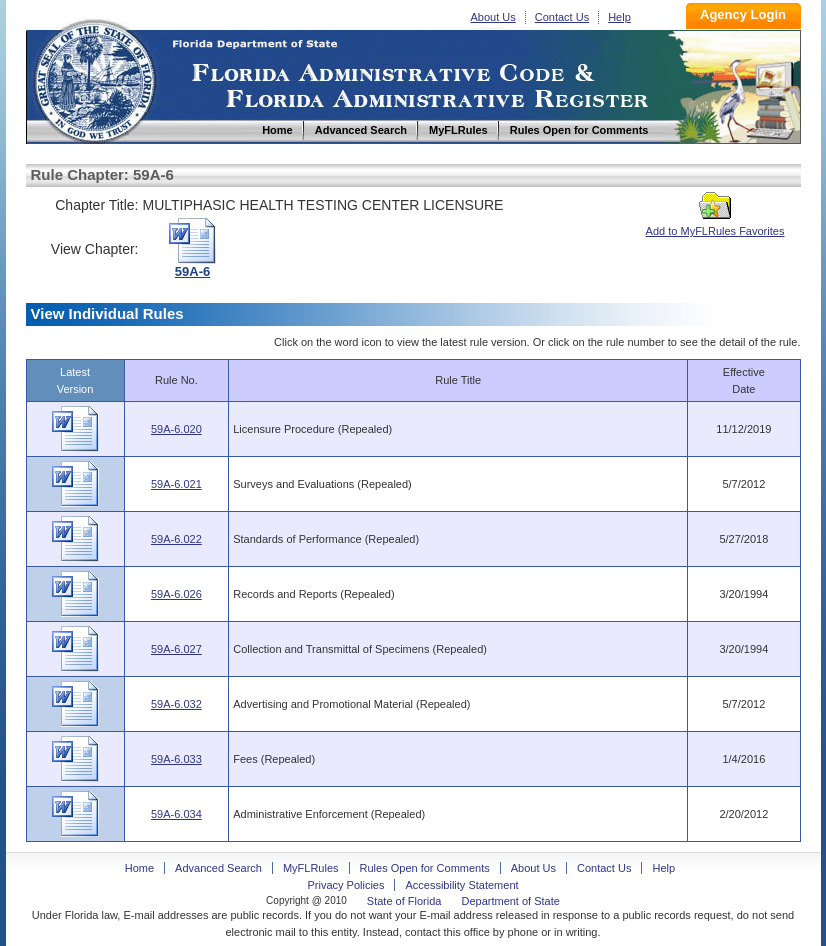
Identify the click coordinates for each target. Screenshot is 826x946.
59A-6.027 (176, 649)
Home (94, 78)
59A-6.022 (176, 539)
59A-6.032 (176, 704)
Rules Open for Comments (425, 868)
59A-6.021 (176, 484)
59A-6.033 (176, 759)
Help (619, 17)
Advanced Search (218, 868)
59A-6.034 (176, 814)
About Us (493, 17)
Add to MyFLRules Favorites (715, 225)
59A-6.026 (176, 594)
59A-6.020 (176, 429)
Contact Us (562, 17)
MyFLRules (311, 868)
